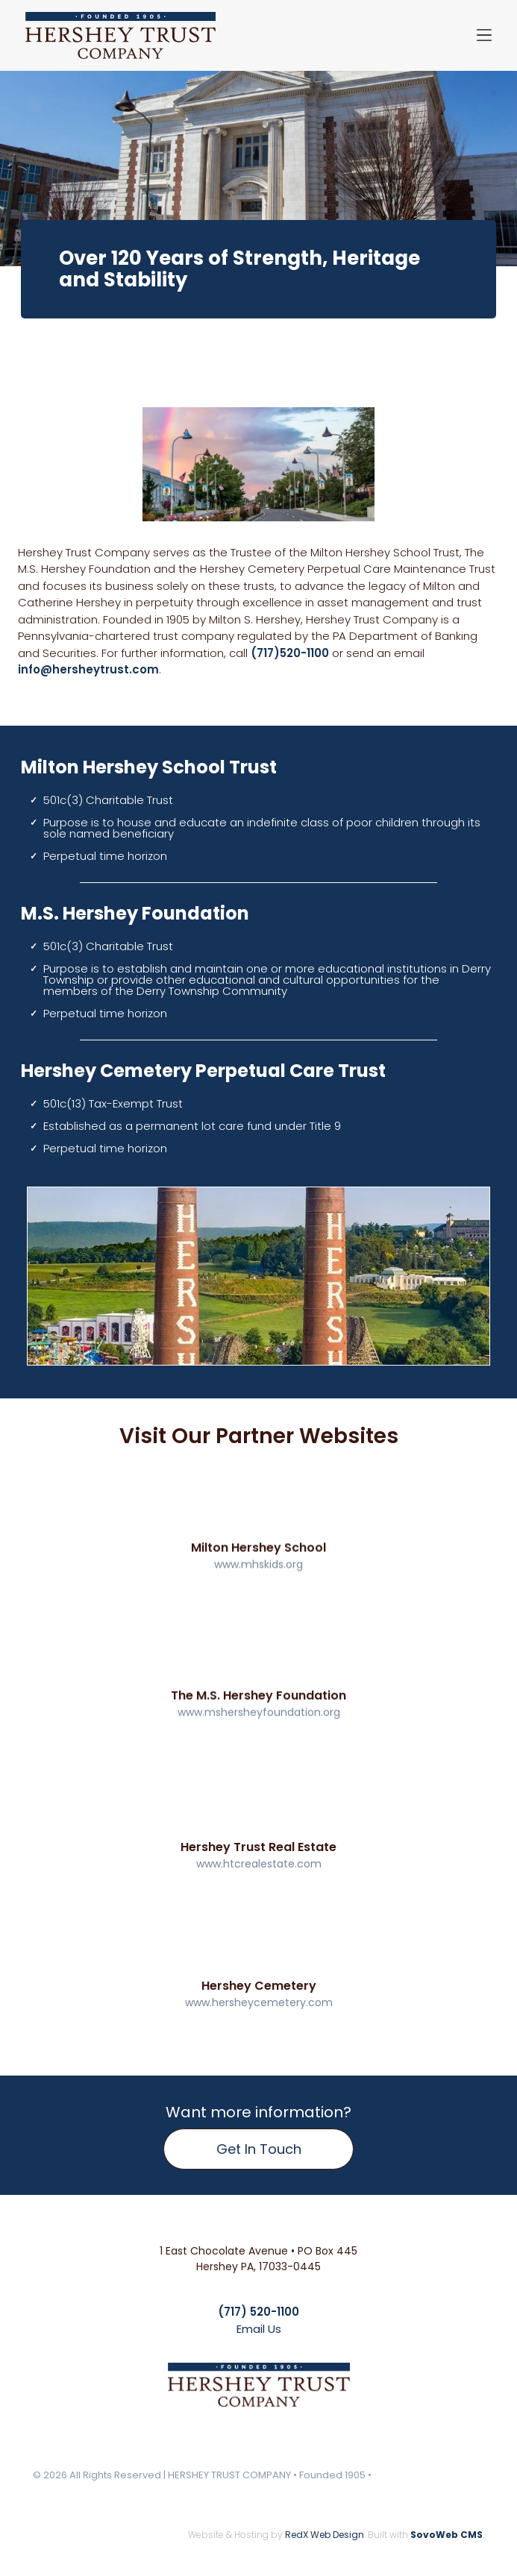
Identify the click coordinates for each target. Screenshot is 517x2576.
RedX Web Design (324, 2534)
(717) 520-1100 (258, 2311)
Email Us (258, 2329)
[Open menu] (484, 35)
